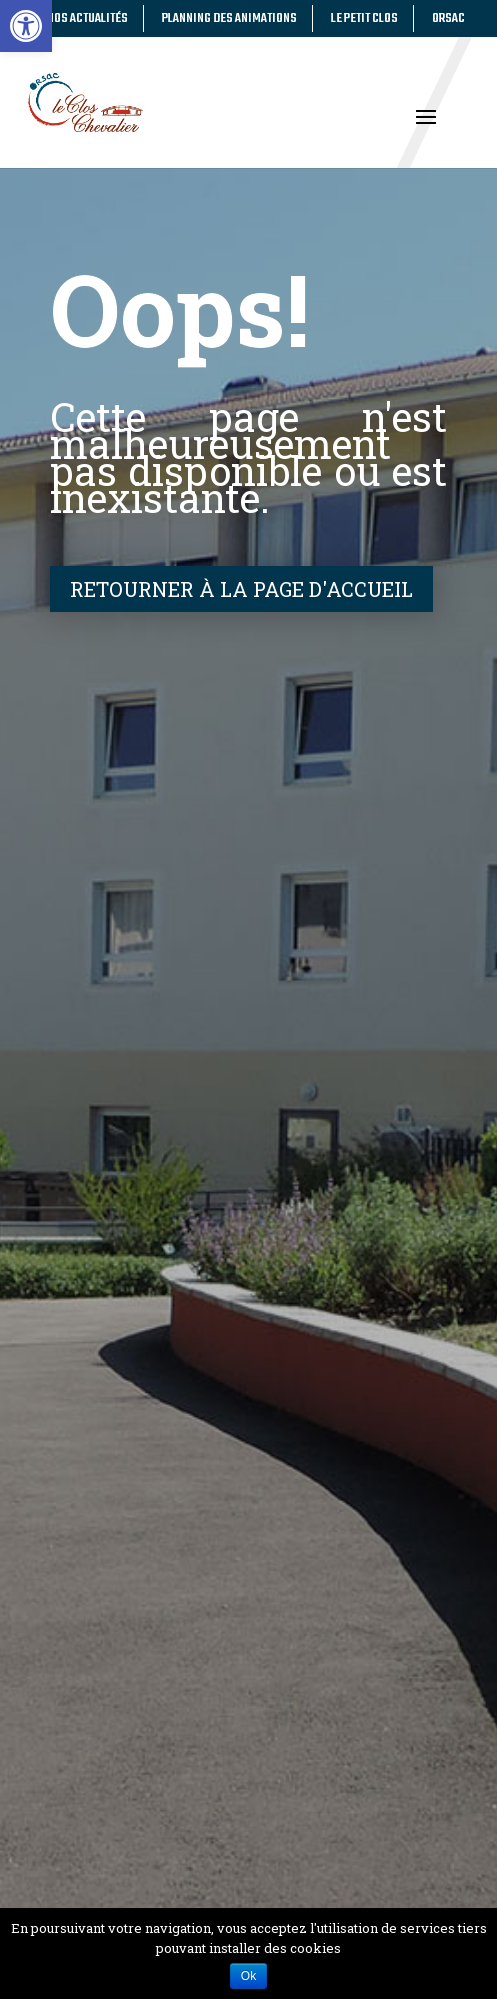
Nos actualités (87, 18)
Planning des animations (229, 18)
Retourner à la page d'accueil (241, 589)
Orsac (448, 18)
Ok (248, 1976)
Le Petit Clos (364, 18)
